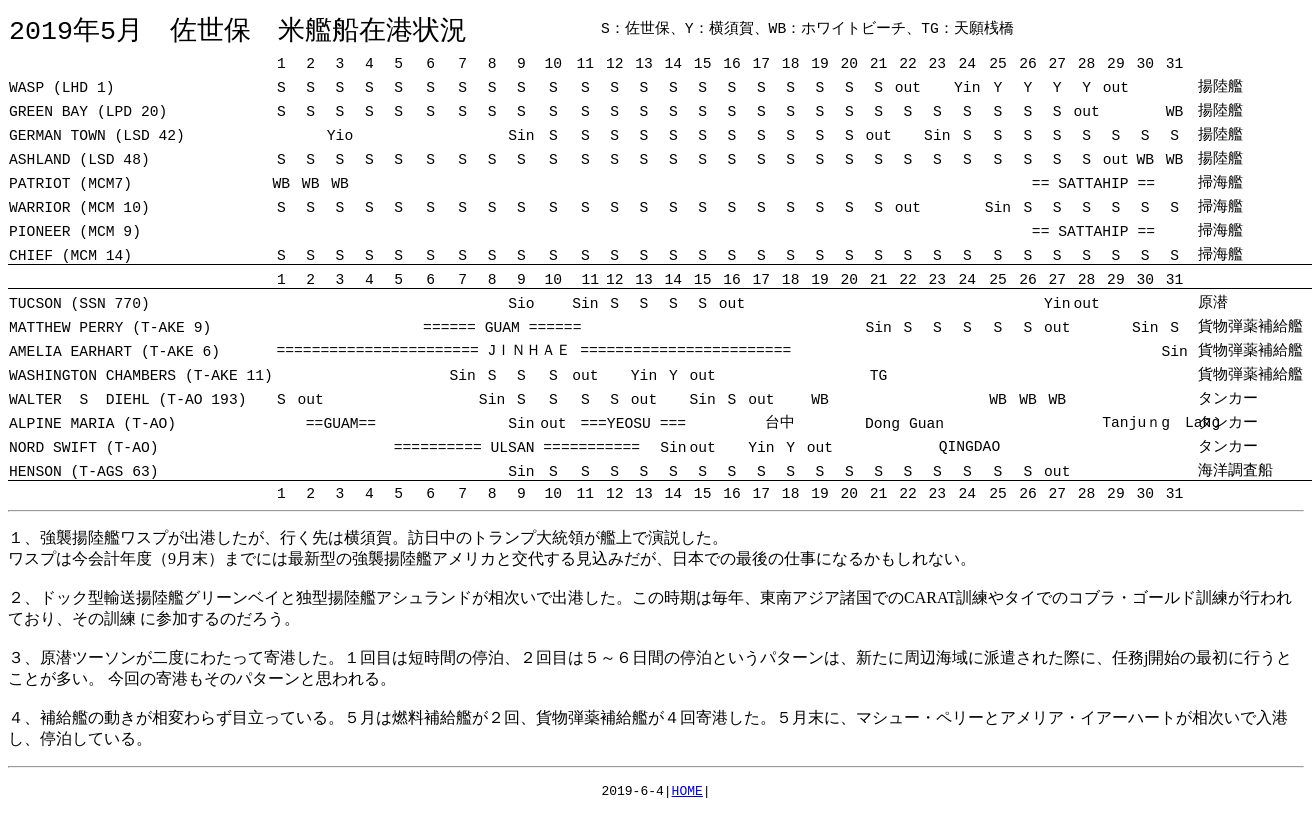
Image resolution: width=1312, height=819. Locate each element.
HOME (687, 794)
